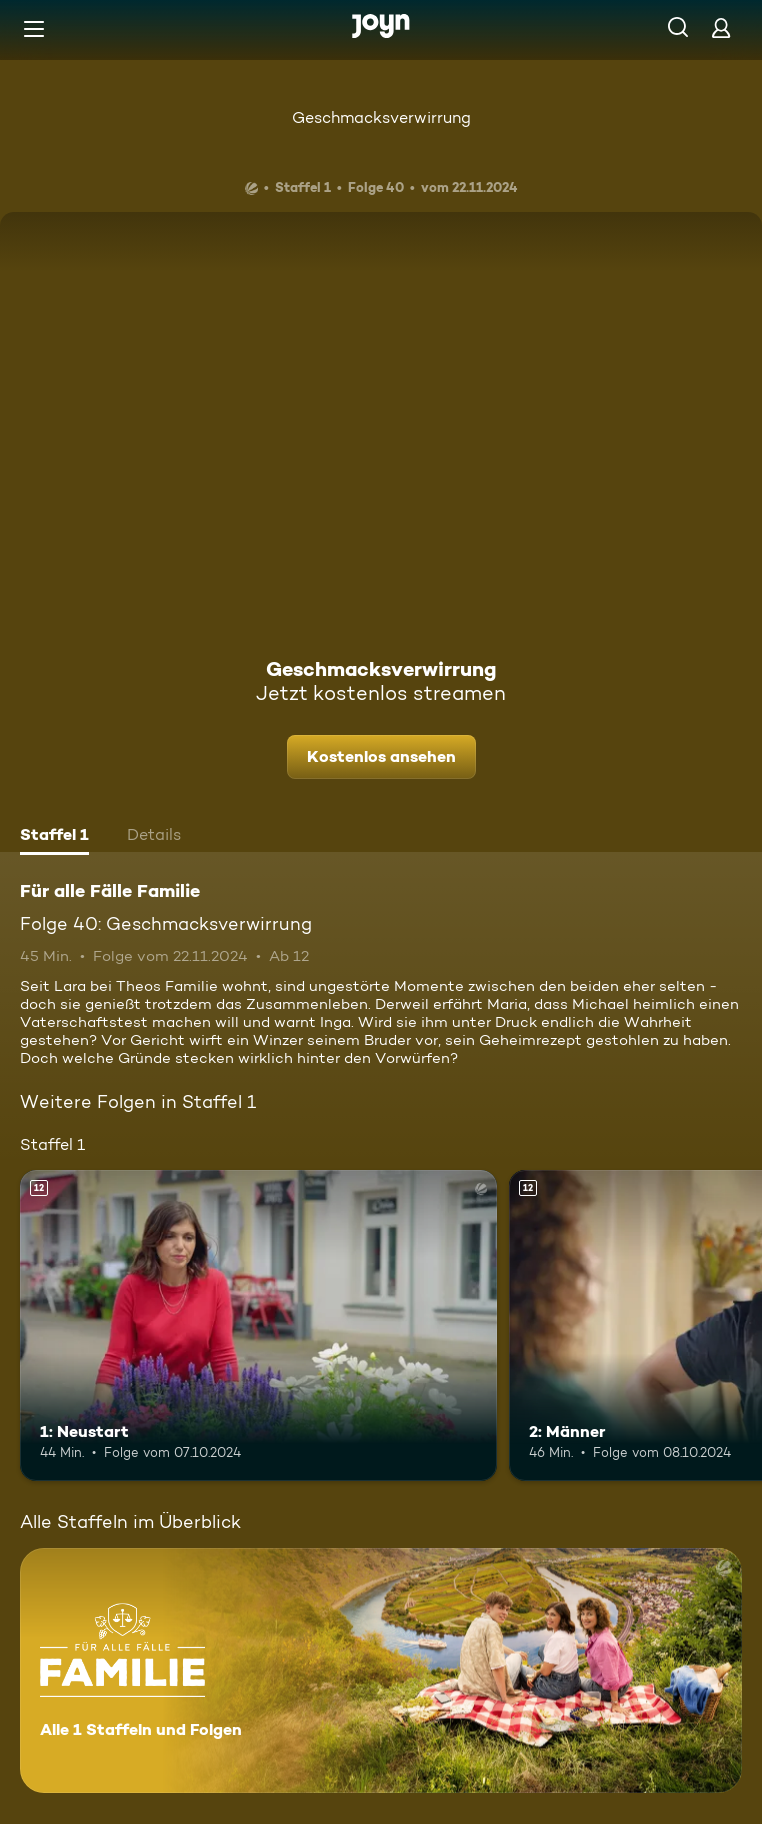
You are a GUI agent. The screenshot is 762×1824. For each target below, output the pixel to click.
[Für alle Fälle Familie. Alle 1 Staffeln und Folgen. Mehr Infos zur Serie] (381, 1670)
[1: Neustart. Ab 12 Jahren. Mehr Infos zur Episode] (258, 1325)
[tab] (54, 837)
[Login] (721, 27)
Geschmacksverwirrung (381, 117)
